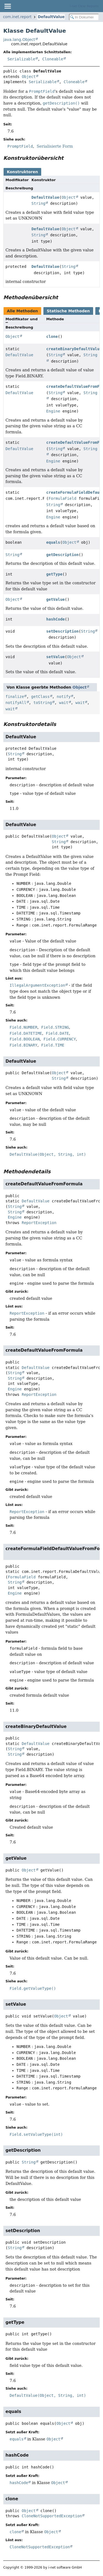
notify (64, 696)
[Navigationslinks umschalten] (7, 6)
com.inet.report (17, 17)
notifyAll (15, 702)
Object (29, 76)
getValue (55, 599)
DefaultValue (51, 17)
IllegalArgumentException (37, 985)
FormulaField (62, 498)
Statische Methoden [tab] (68, 311)
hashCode (55, 619)
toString (43, 702)
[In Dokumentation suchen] (84, 17)
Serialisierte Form (55, 146)
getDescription (62, 554)
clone (52, 336)
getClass (40, 696)
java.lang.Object (19, 39)
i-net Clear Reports (84, 6)
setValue (55, 657)
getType (54, 574)
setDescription (62, 631)
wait (63, 702)
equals (53, 542)
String (39, 203)
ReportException (39, 1222)
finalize (14, 696)
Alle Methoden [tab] (22, 311)
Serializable (21, 59)
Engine (53, 411)
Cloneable (52, 59)
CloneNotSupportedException (52, 2516)
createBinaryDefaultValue (74, 349)
